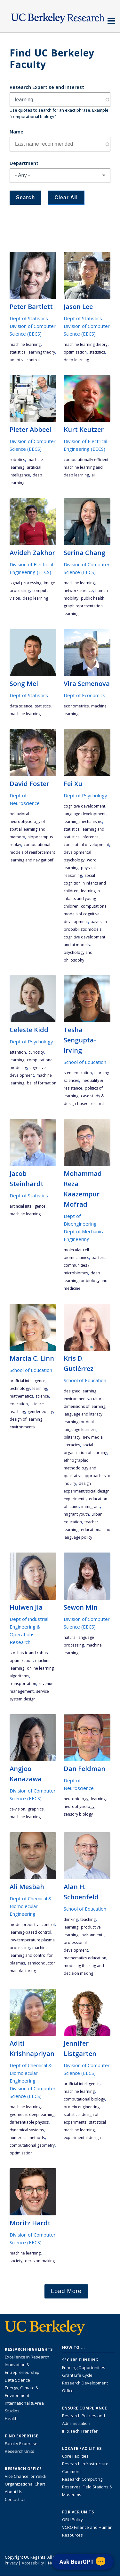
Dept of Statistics (29, 318)
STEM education (78, 1072)
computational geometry (32, 2145)
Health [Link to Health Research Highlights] (11, 2418)
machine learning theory (86, 344)
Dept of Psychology (85, 795)
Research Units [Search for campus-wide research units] (19, 2451)
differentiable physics (29, 2122)
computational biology (84, 2099)
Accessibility (33, 2563)
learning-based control (30, 1932)
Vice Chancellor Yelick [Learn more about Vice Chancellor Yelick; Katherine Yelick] (25, 2476)
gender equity (40, 1411)
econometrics (76, 706)
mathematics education (85, 1958)
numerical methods (27, 2137)
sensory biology (78, 1814)
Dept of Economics (84, 695)
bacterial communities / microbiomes (86, 1265)
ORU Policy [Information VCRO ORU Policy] (72, 2519)
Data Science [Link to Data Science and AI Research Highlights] (17, 2380)
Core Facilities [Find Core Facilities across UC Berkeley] (75, 2456)
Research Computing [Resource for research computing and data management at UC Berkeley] (82, 2479)
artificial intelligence (27, 1206)
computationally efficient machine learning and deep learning (86, 467)
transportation (23, 1683)
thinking (71, 1919)
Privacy (11, 2563)
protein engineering (82, 2107)
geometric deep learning (32, 2114)
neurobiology (76, 1798)
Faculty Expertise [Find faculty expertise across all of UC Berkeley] (21, 2443)
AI (93, 475)
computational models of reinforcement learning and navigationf (32, 852)
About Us (13, 2492)
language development (85, 814)
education (19, 1404)
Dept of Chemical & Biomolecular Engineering (31, 1906)
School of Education (85, 1062)
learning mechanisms (83, 821)
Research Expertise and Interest (47, 87)
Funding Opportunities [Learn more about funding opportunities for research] (83, 2367)
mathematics (21, 1396)
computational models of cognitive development (86, 913)
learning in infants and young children (82, 898)
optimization (75, 352)
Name (16, 131)
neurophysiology (79, 1806)
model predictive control (32, 1924)
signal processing (25, 583)
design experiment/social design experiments (86, 1491)
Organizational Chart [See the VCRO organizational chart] (25, 2484)
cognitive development (84, 806)
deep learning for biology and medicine (86, 1280)
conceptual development (86, 844)
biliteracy (72, 1437)
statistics (97, 352)
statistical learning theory (32, 352)
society (16, 2261)
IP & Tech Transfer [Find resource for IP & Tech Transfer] (80, 2431)
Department (24, 163)
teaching (88, 1919)
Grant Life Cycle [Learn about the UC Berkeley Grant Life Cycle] (77, 2375)
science (42, 1396)
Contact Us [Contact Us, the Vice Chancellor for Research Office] (15, 2499)
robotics (17, 459)
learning (17, 1060)
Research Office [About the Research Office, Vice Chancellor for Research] (23, 2468)
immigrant (90, 1506)
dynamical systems (27, 2130)
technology (20, 1388)
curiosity (36, 1052)
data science (21, 706)
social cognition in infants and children (85, 883)
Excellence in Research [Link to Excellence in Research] (27, 2357)
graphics (36, 1809)
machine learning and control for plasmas (31, 1955)
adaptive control (25, 360)
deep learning (76, 360)
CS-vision (17, 1809)
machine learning (25, 344)
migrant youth (76, 1514)
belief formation (41, 1083)
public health (92, 598)
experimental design (82, 2137)
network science (78, 590)
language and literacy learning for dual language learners (83, 1421)
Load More (66, 2291)
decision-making (40, 2261)
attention (18, 1052)
